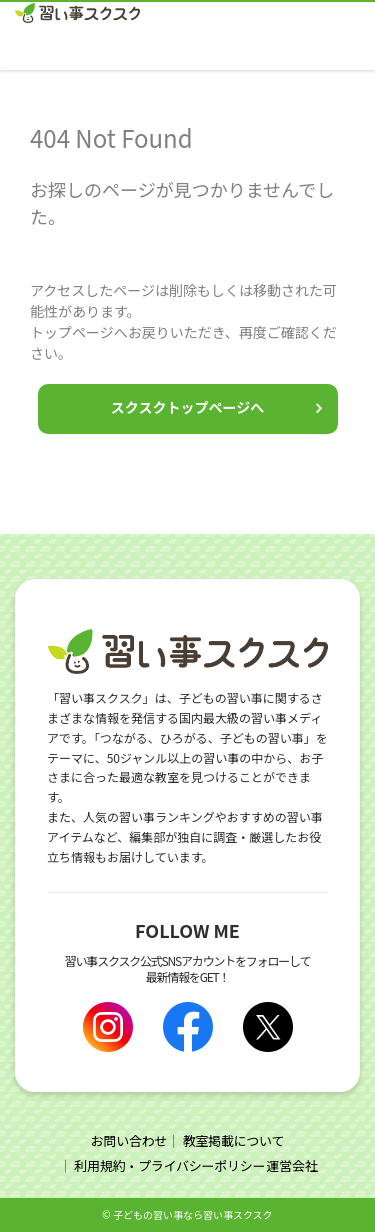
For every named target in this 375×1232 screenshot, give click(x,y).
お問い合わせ (129, 1140)
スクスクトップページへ (187, 407)
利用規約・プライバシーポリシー (169, 1165)
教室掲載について (234, 1140)
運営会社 (291, 1165)
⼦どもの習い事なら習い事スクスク (193, 1214)
